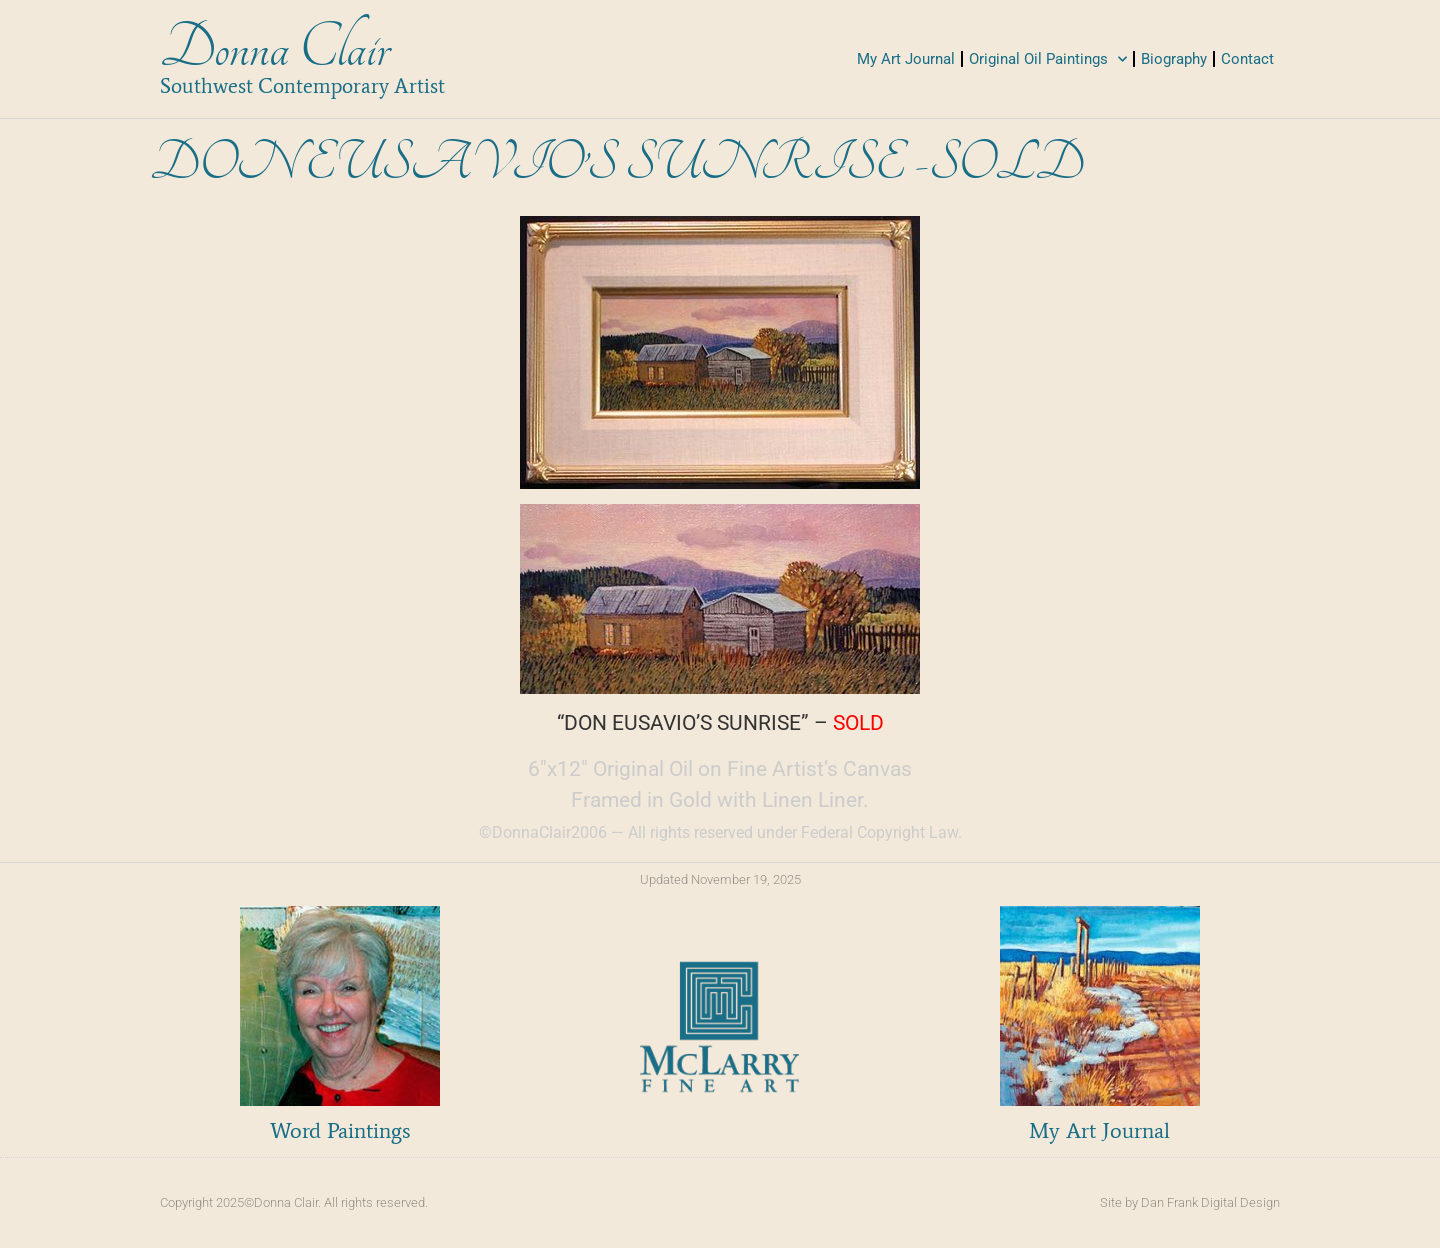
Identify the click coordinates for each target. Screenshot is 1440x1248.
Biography (1174, 59)
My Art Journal (906, 59)
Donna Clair (274, 48)
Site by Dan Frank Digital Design (1190, 1202)
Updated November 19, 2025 (720, 879)
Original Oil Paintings (1048, 59)
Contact (1247, 59)
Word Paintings (340, 1130)
